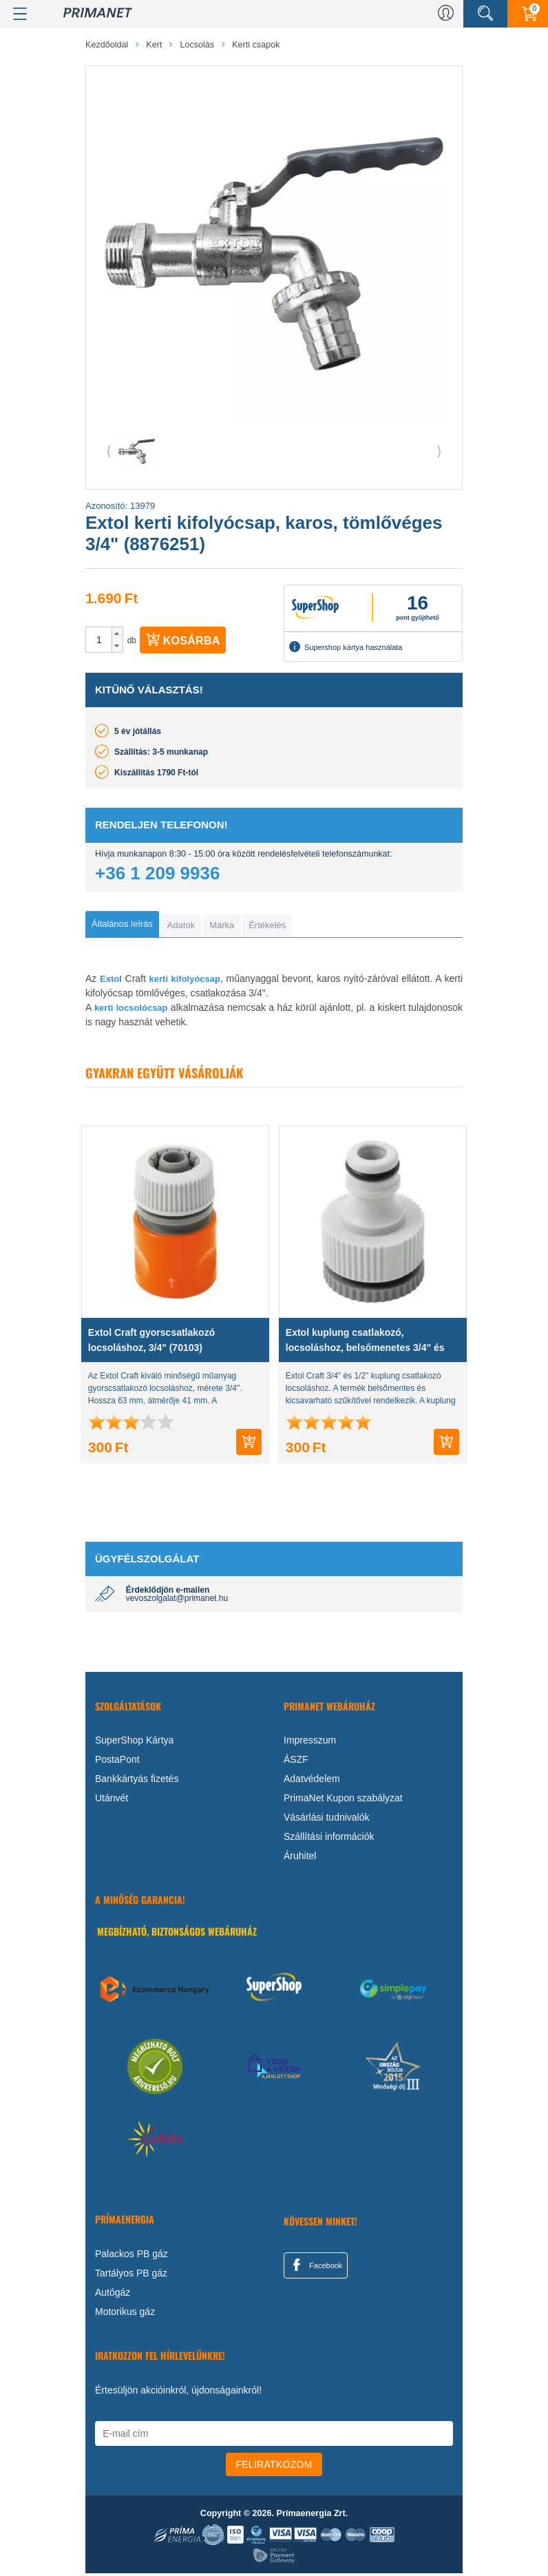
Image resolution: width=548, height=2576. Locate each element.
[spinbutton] (99, 639)
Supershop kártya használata (345, 646)
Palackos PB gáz (131, 2256)
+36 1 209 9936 (157, 873)
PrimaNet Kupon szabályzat (343, 1800)
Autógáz (112, 2295)
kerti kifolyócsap (184, 981)
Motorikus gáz (125, 2314)
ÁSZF (296, 1762)
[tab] (127, 925)
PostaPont (117, 1762)
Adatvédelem (312, 1781)
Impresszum (310, 1742)
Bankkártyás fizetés (136, 1781)
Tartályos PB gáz (131, 2275)
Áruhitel (300, 1858)
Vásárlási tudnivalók (327, 1819)
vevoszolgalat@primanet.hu (177, 1601)
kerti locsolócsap (131, 1010)
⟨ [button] (109, 451)
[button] (117, 633)
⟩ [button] (439, 451)
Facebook (315, 2267)
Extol (111, 981)
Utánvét (111, 1800)
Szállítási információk (329, 1839)
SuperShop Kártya (134, 1742)
